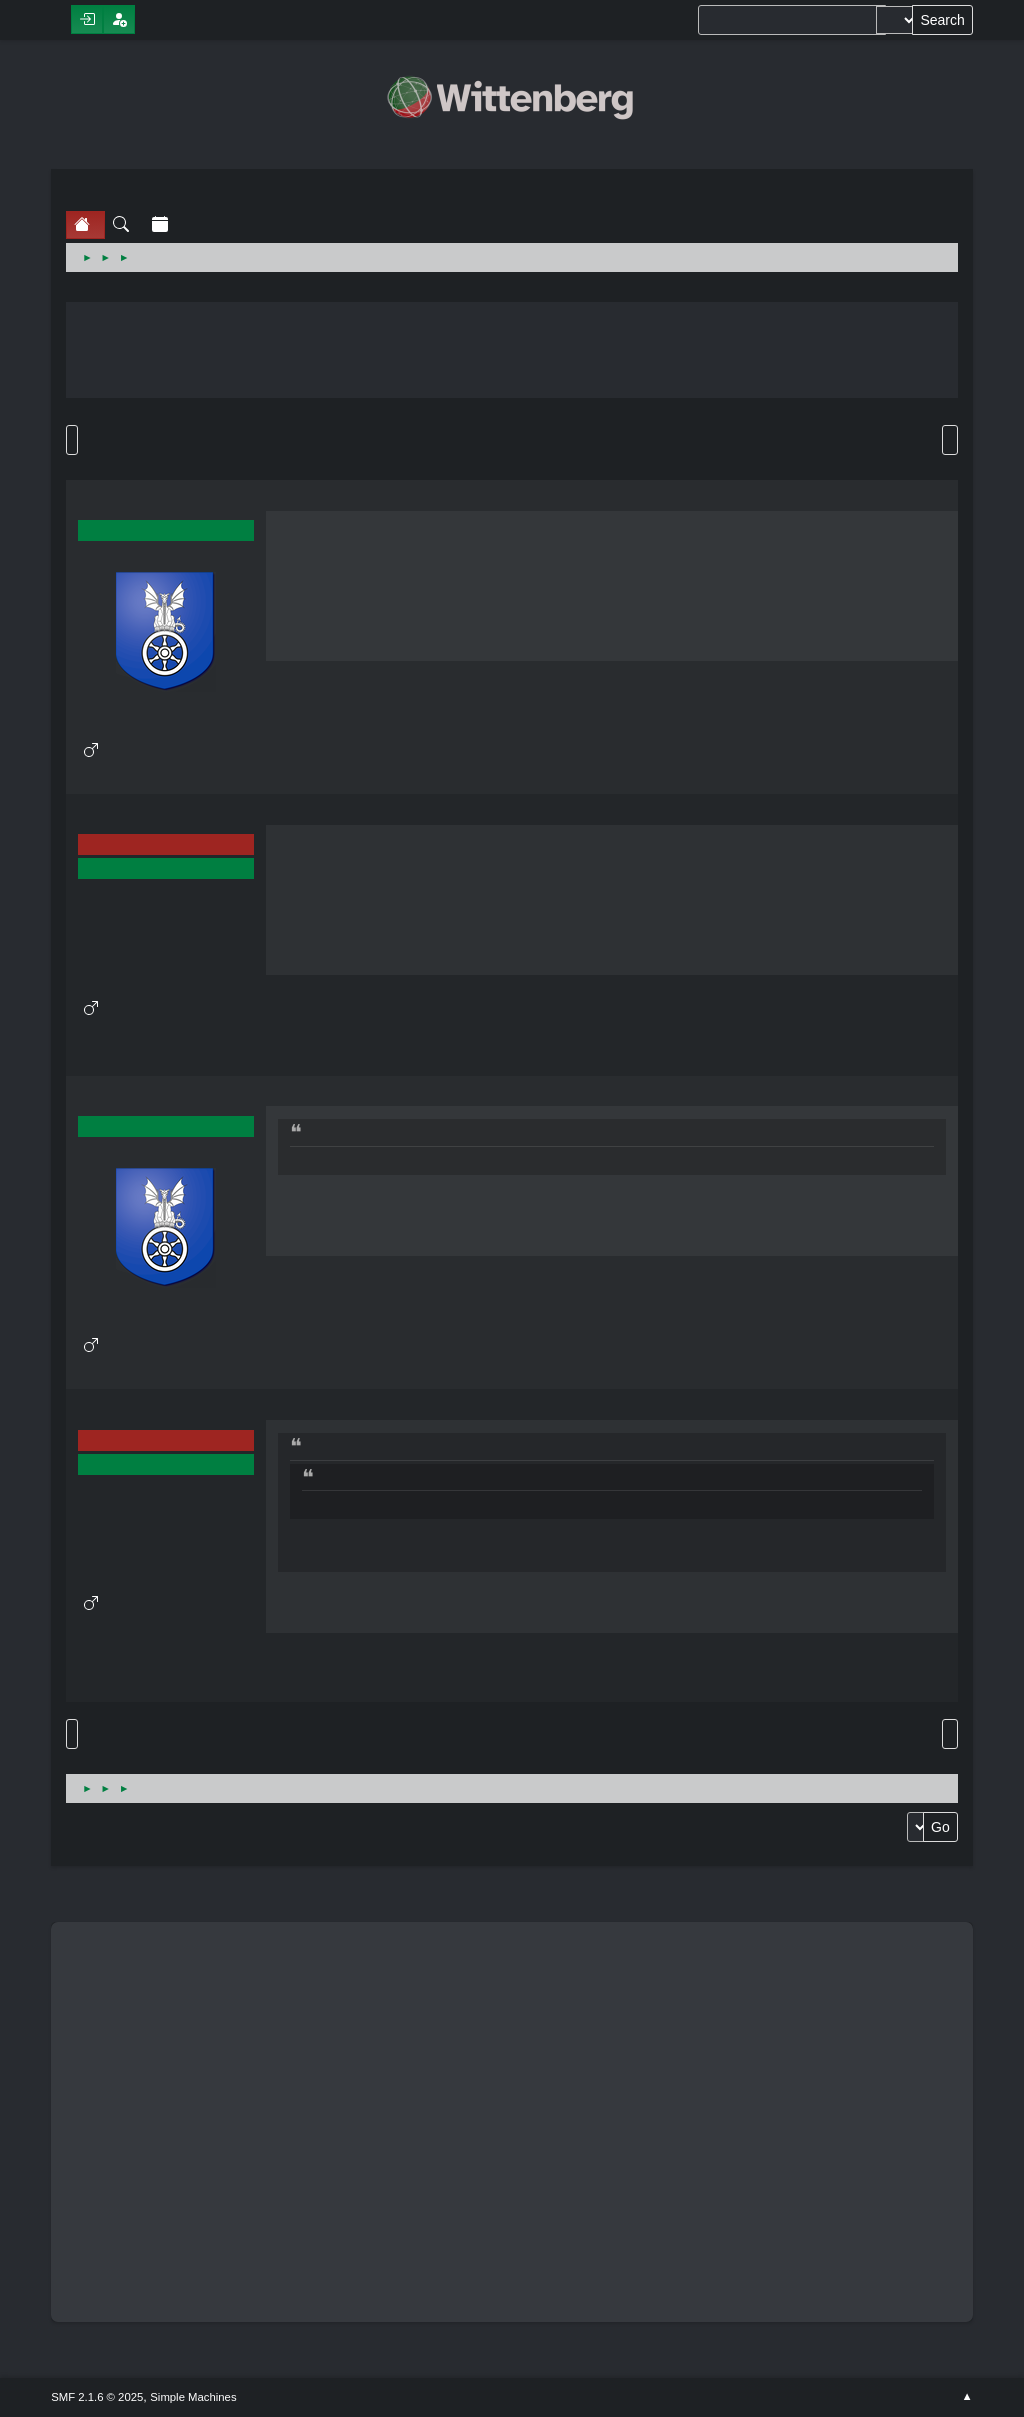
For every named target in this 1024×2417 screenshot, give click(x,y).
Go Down (72, 440)
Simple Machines (193, 2397)
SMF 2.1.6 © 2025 (97, 2397)
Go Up (72, 1734)
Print (950, 440)
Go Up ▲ (967, 2397)
